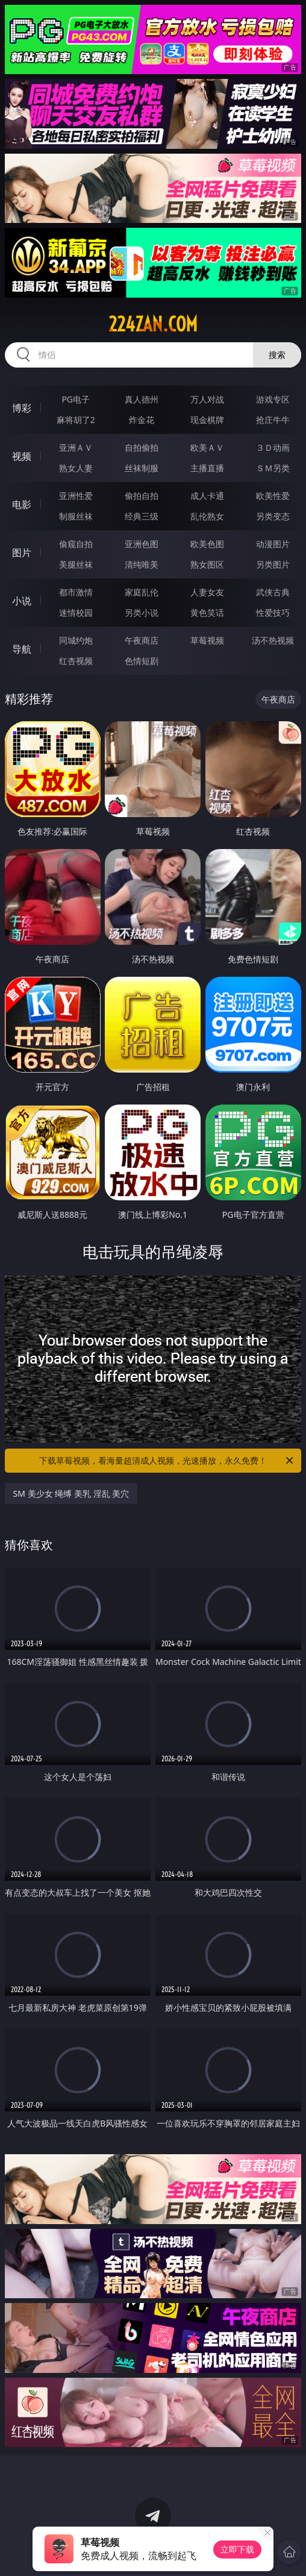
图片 (21, 552)
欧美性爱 (273, 495)
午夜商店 (141, 640)
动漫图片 (273, 544)
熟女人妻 (76, 468)
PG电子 (75, 399)
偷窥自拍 (76, 544)
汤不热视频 (273, 640)
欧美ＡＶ (207, 447)
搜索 (277, 354)
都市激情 (76, 592)
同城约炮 (76, 640)
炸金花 (141, 419)
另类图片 (273, 564)
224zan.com (153, 324)
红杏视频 (76, 660)
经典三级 (141, 516)
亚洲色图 (141, 544)
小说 (21, 600)
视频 (21, 456)
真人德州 (141, 399)
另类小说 (141, 612)
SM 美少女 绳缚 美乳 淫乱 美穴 (71, 1493)
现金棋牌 (207, 419)
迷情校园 (76, 612)
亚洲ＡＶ (76, 447)
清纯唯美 (141, 564)
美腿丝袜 (76, 564)
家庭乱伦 (141, 592)
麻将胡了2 (76, 419)
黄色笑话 (207, 612)
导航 (21, 649)
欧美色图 (207, 544)
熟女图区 (207, 564)
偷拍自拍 (141, 495)
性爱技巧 (273, 612)
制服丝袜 (76, 516)
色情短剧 (141, 660)
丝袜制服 (141, 468)
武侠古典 (273, 592)
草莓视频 (207, 640)
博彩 (21, 408)
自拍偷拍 (141, 447)
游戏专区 (273, 399)
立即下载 (237, 2549)
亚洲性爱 (76, 495)
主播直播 (207, 468)
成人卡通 (207, 495)
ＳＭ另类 (273, 468)
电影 (21, 504)
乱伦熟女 (207, 516)
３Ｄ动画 (273, 447)
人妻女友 (207, 592)
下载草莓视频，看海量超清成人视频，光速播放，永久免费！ (167, 1460)
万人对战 (207, 399)
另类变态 (273, 516)
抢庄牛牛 (273, 419)
